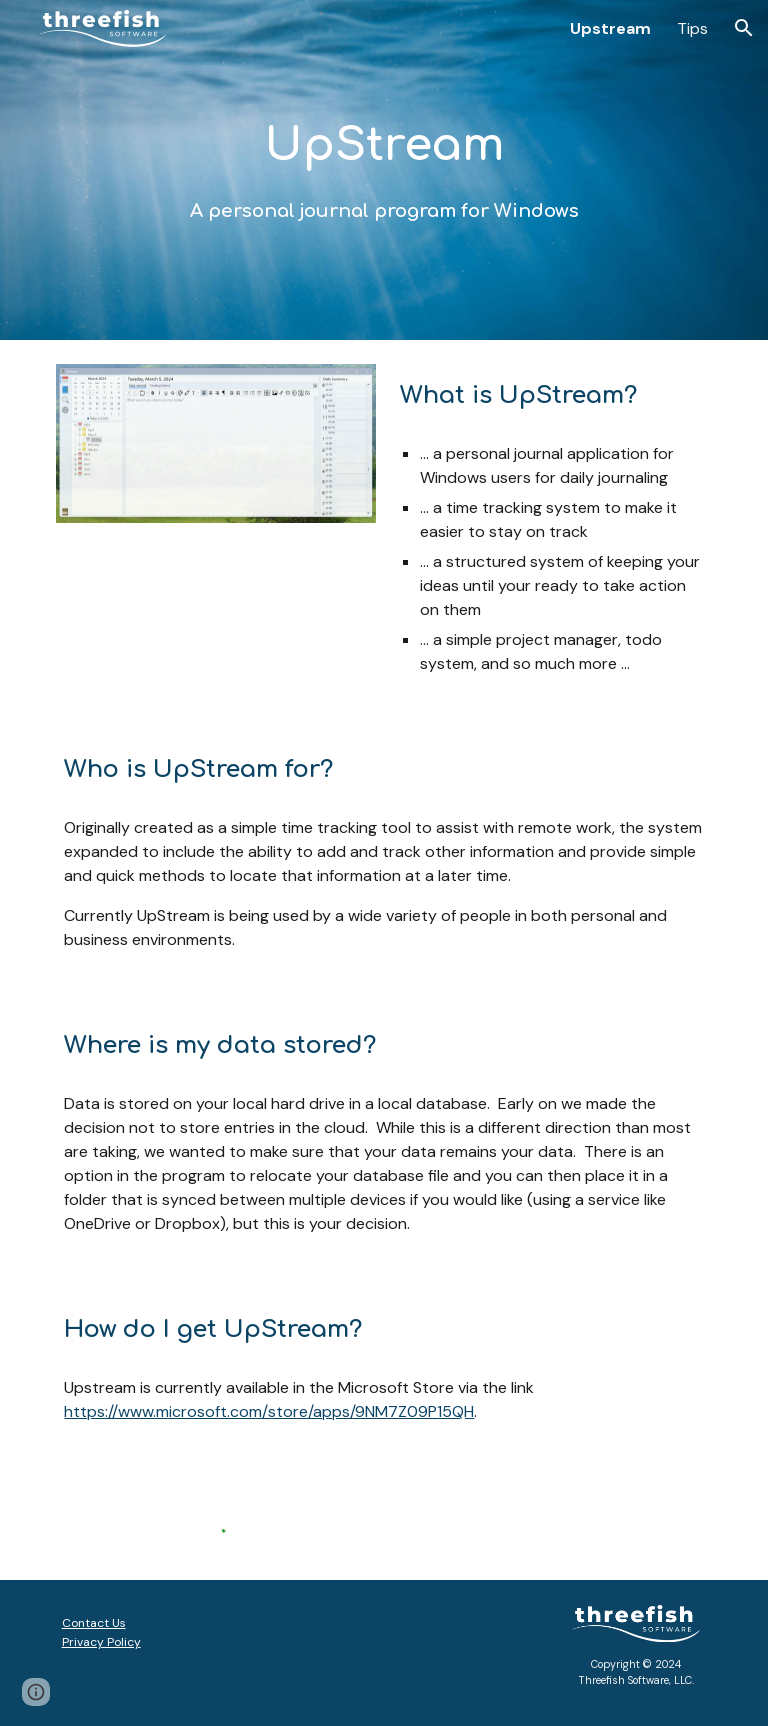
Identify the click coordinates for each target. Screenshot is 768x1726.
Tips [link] (692, 28)
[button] (744, 28)
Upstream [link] (610, 28)
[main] (383, 169)
